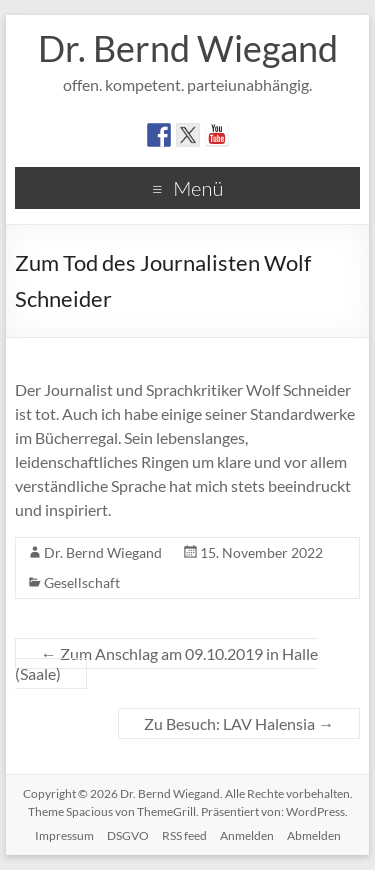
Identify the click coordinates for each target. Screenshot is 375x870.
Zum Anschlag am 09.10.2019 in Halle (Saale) (166, 663)
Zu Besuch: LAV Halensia (239, 723)
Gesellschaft (82, 582)
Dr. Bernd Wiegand (188, 48)
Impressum (64, 835)
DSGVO (128, 835)
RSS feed (184, 835)
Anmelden (247, 835)
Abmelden (314, 835)
